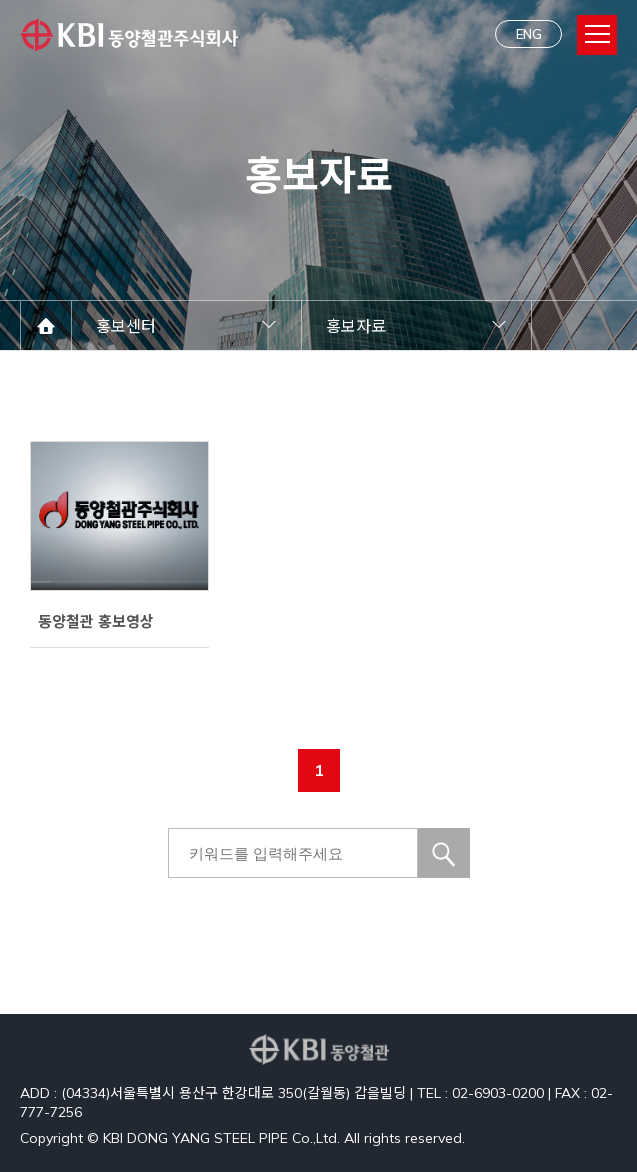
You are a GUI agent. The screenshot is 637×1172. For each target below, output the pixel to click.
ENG (529, 34)
